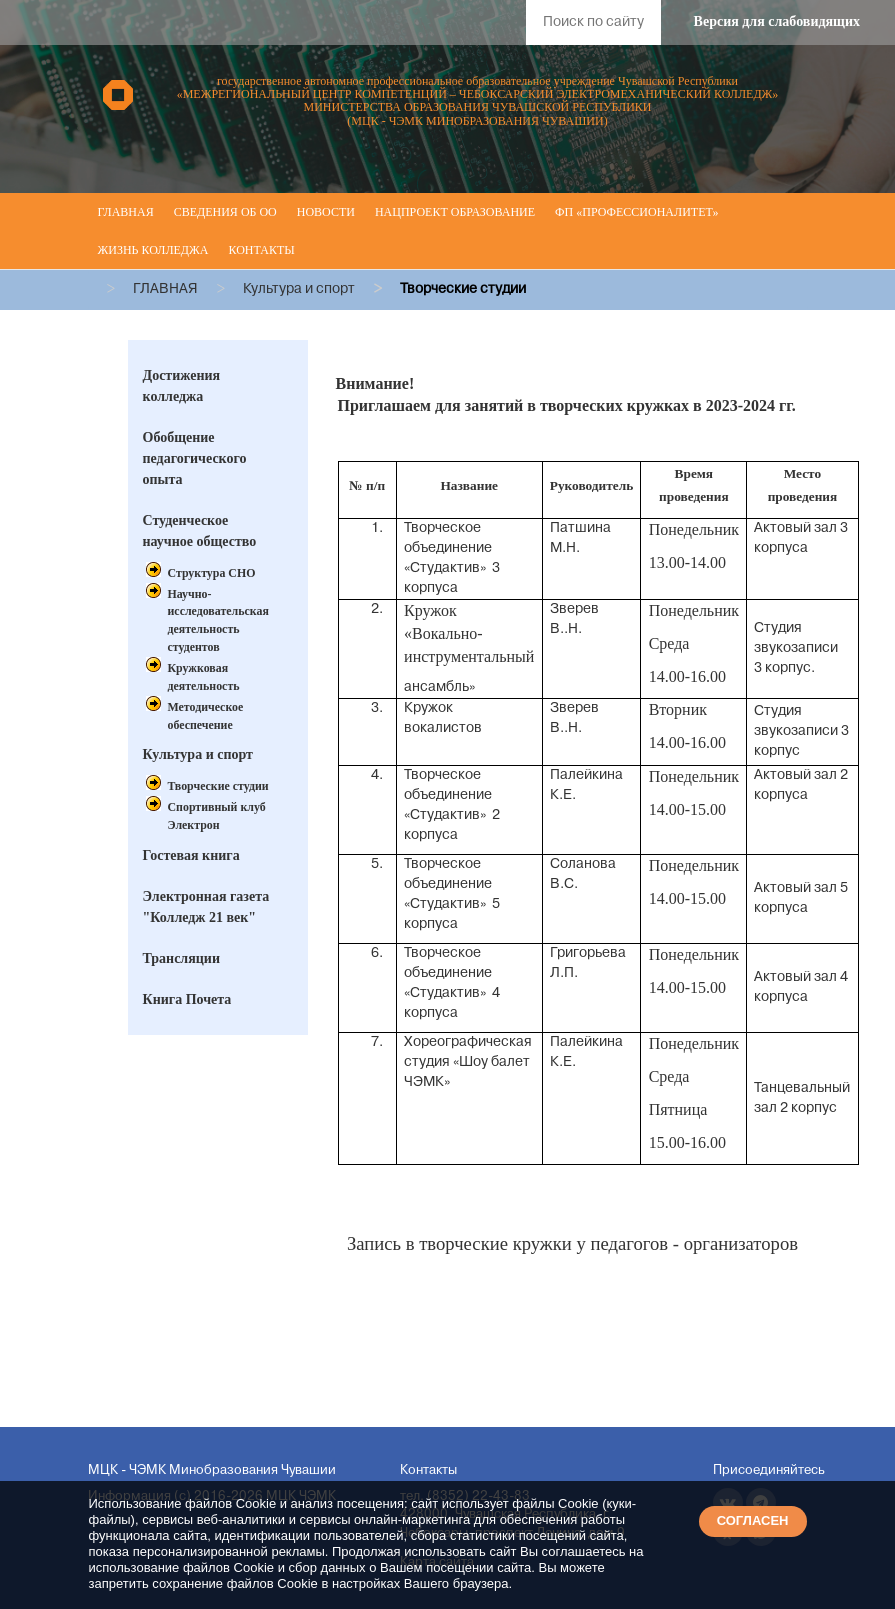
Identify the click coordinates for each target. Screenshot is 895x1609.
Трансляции (182, 958)
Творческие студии (218, 786)
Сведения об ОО (225, 212)
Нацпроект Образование (455, 212)
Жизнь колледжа (153, 250)
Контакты (261, 250)
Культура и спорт (198, 754)
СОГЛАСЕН (753, 1520)
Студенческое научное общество (200, 531)
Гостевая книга (191, 855)
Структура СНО (212, 573)
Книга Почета (187, 999)
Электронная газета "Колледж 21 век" (206, 907)
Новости (326, 212)
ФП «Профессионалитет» (636, 212)
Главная (126, 212)
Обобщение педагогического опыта (195, 458)
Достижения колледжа (182, 386)
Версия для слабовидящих (777, 21)
